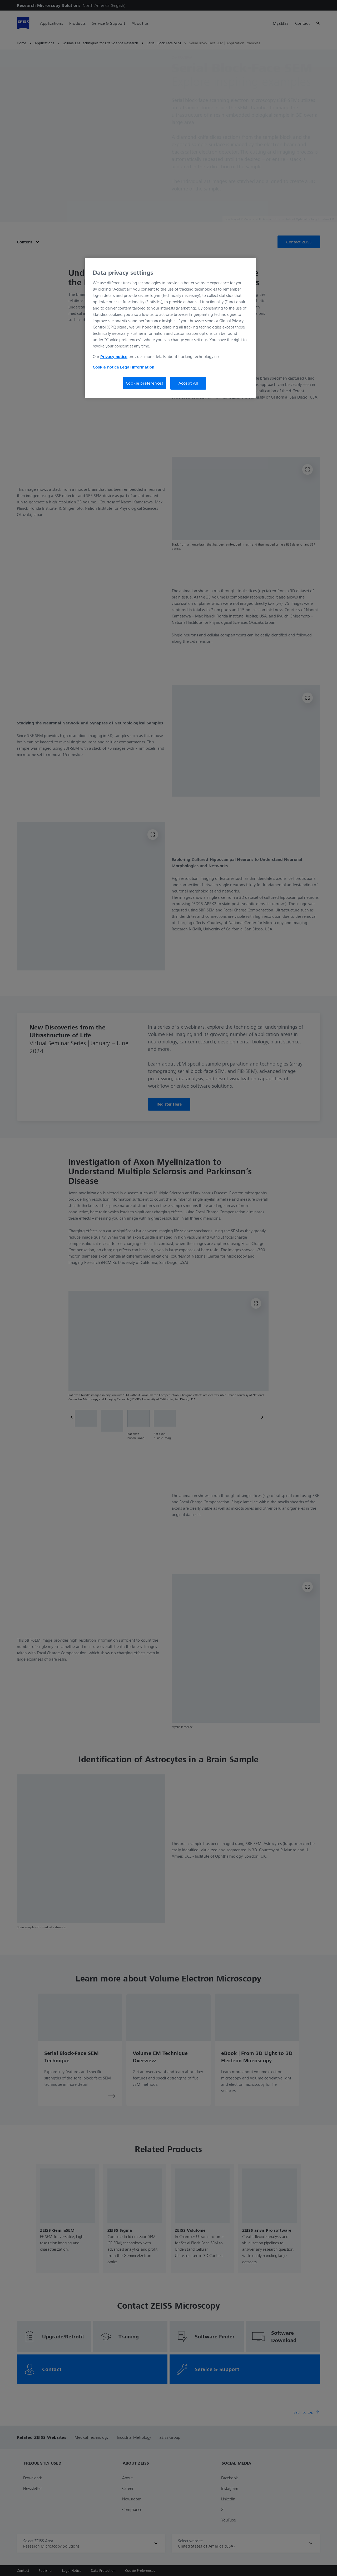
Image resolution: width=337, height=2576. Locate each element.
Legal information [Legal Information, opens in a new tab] (137, 367)
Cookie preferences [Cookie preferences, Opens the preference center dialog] (144, 383)
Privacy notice (113, 356)
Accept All (188, 383)
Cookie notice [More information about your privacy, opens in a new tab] (106, 367)
